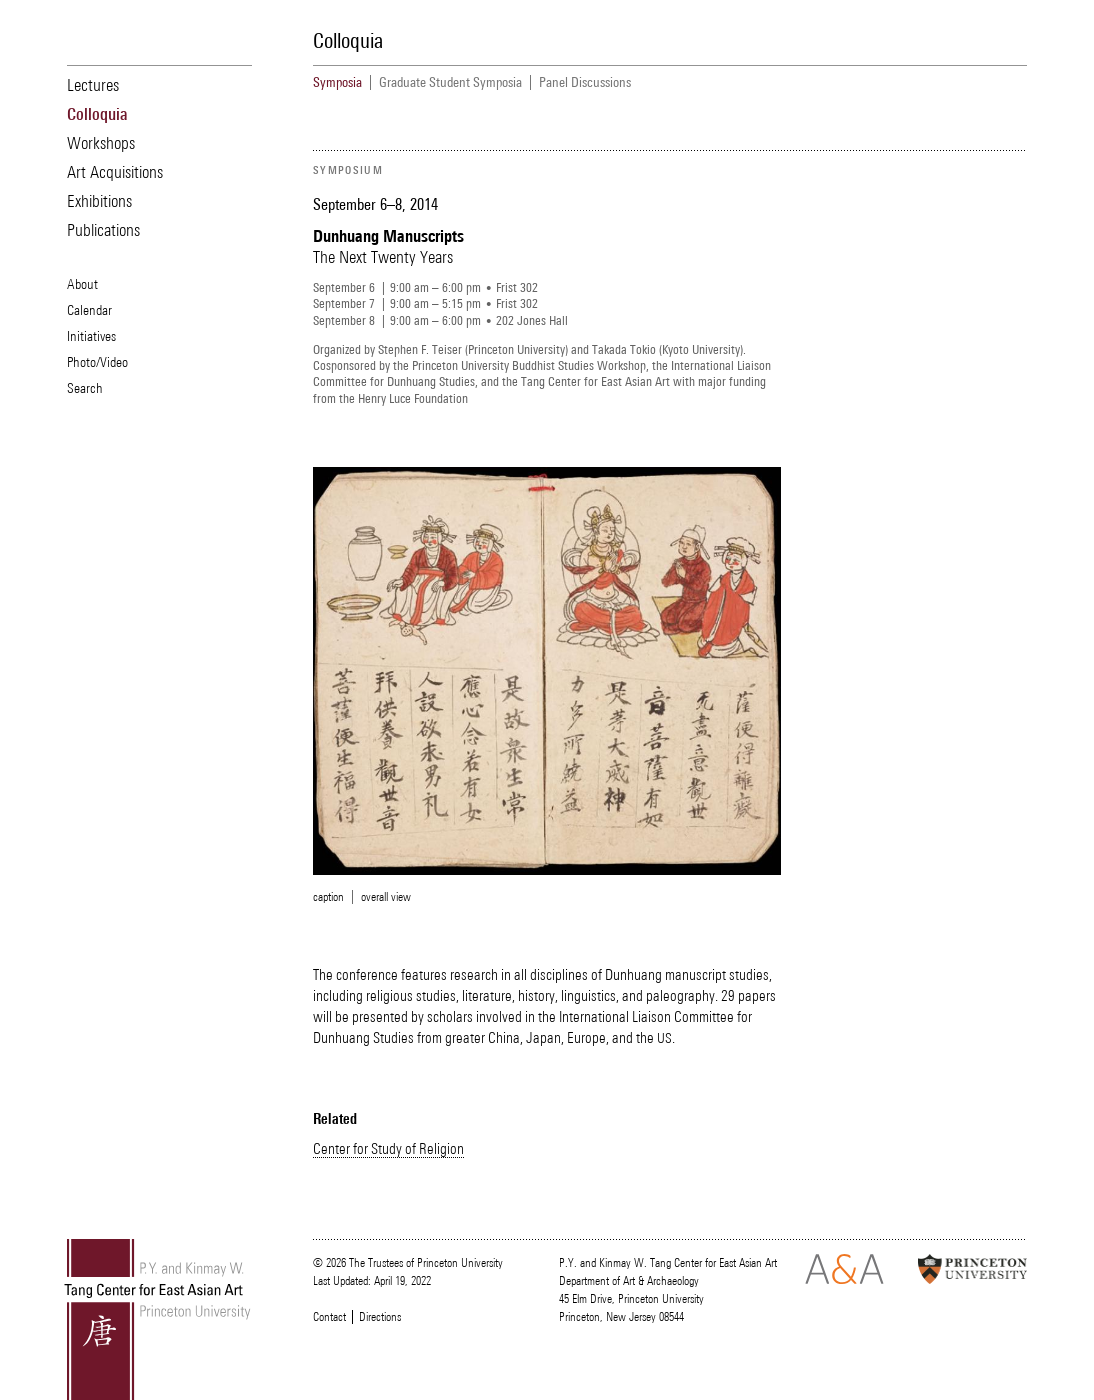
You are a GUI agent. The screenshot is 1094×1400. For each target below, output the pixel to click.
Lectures (93, 85)
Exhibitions (99, 201)
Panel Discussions (585, 82)
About (82, 284)
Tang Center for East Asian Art (158, 1319)
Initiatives (91, 336)
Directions (380, 1317)
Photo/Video (97, 362)
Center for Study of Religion (388, 1148)
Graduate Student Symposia (450, 82)
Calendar (89, 310)
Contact (329, 1317)
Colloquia (97, 114)
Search (85, 388)
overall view (386, 897)
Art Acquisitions (115, 172)
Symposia (337, 82)
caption (328, 897)
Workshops (101, 143)
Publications (103, 230)
